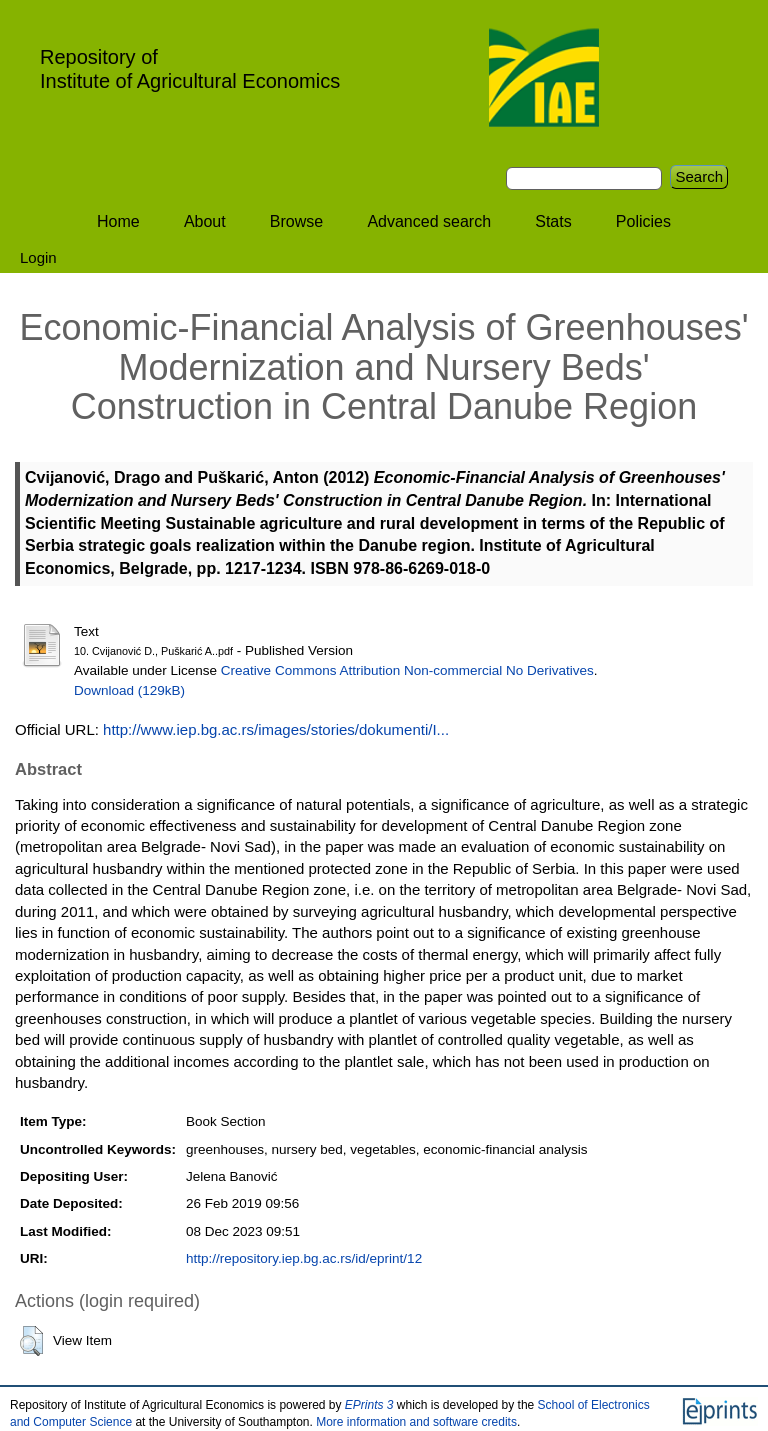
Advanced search (429, 221)
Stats (553, 221)
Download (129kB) (129, 690)
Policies (643, 221)
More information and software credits (416, 1422)
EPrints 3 (369, 1405)
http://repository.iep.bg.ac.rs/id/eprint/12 (304, 1258)
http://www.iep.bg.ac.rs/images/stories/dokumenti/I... (276, 729)
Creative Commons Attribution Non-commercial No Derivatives (407, 670)
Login (38, 257)
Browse (296, 221)
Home (118, 221)
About (205, 221)
